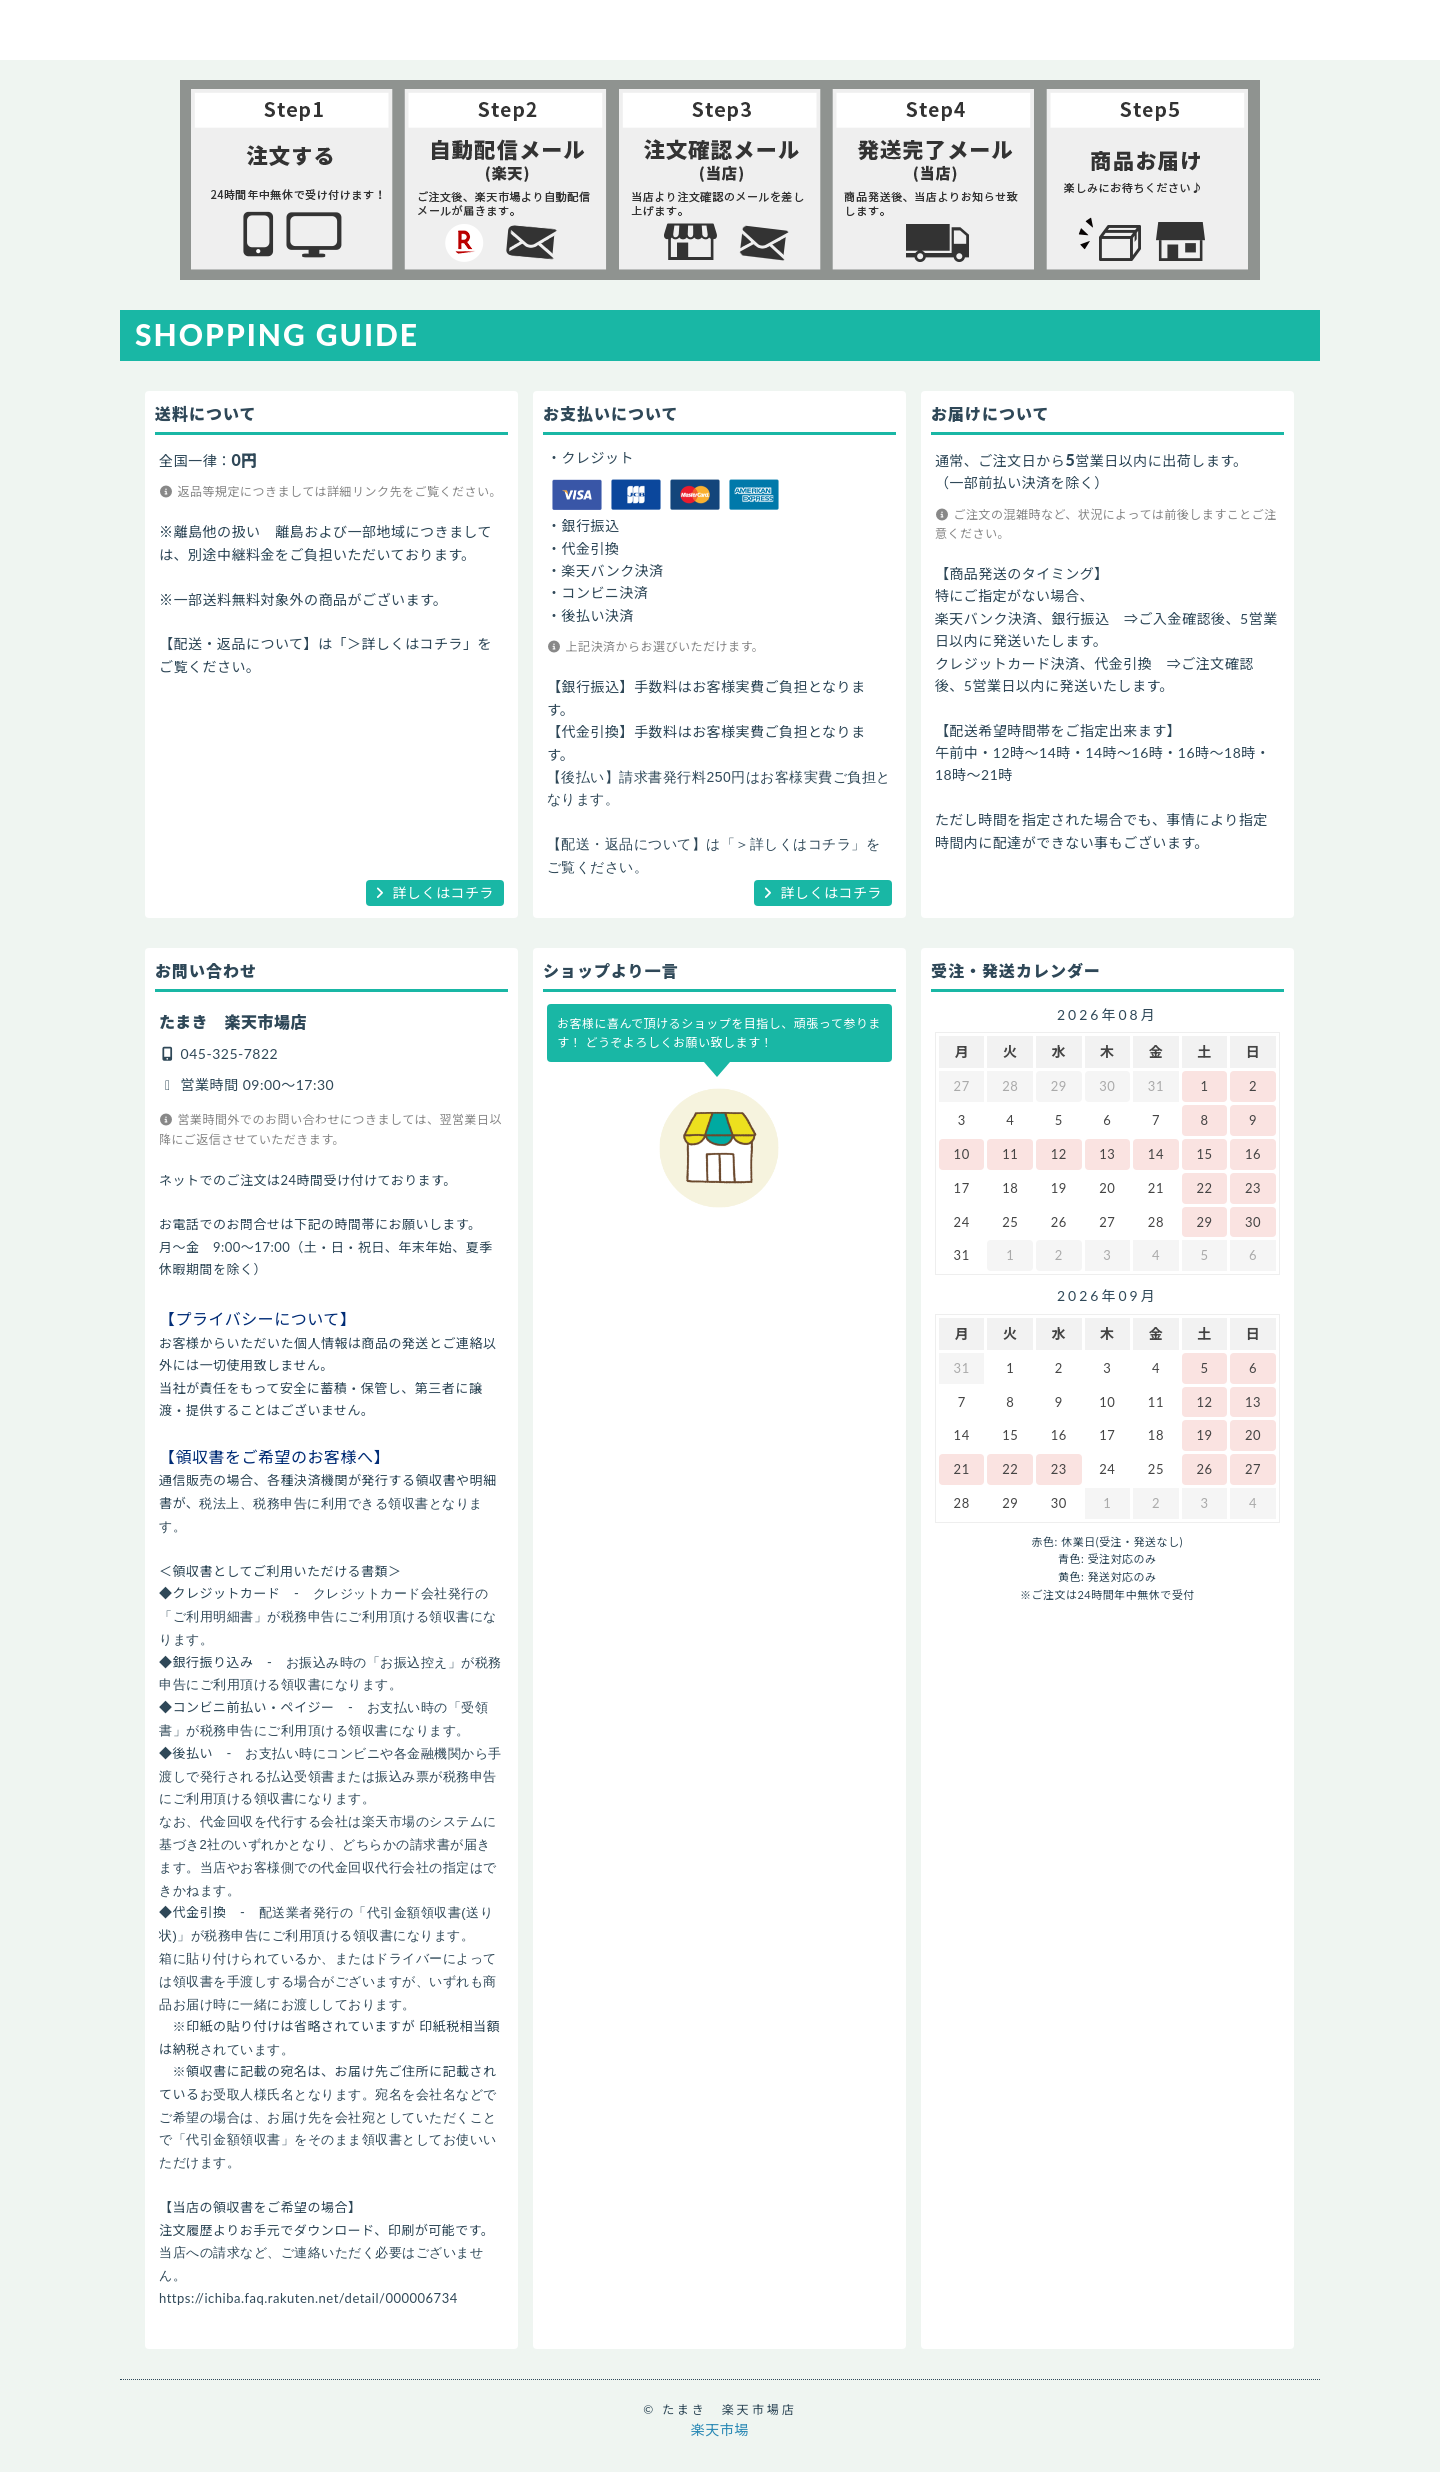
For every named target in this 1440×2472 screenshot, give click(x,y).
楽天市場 (720, 2429)
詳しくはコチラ (444, 892)
